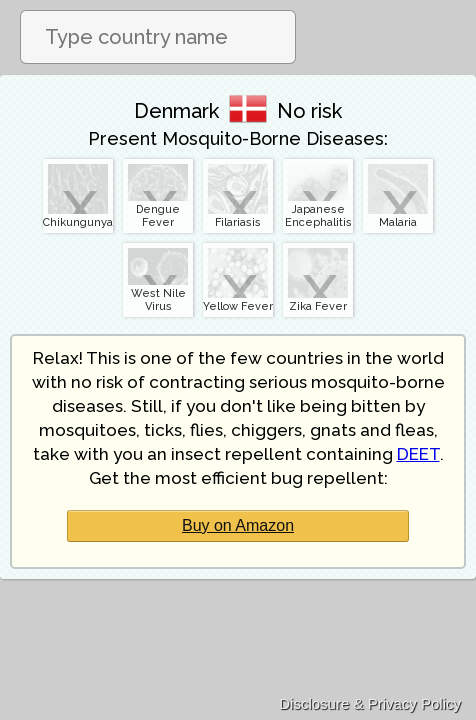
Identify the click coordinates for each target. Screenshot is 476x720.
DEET (418, 454)
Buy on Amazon (238, 525)
